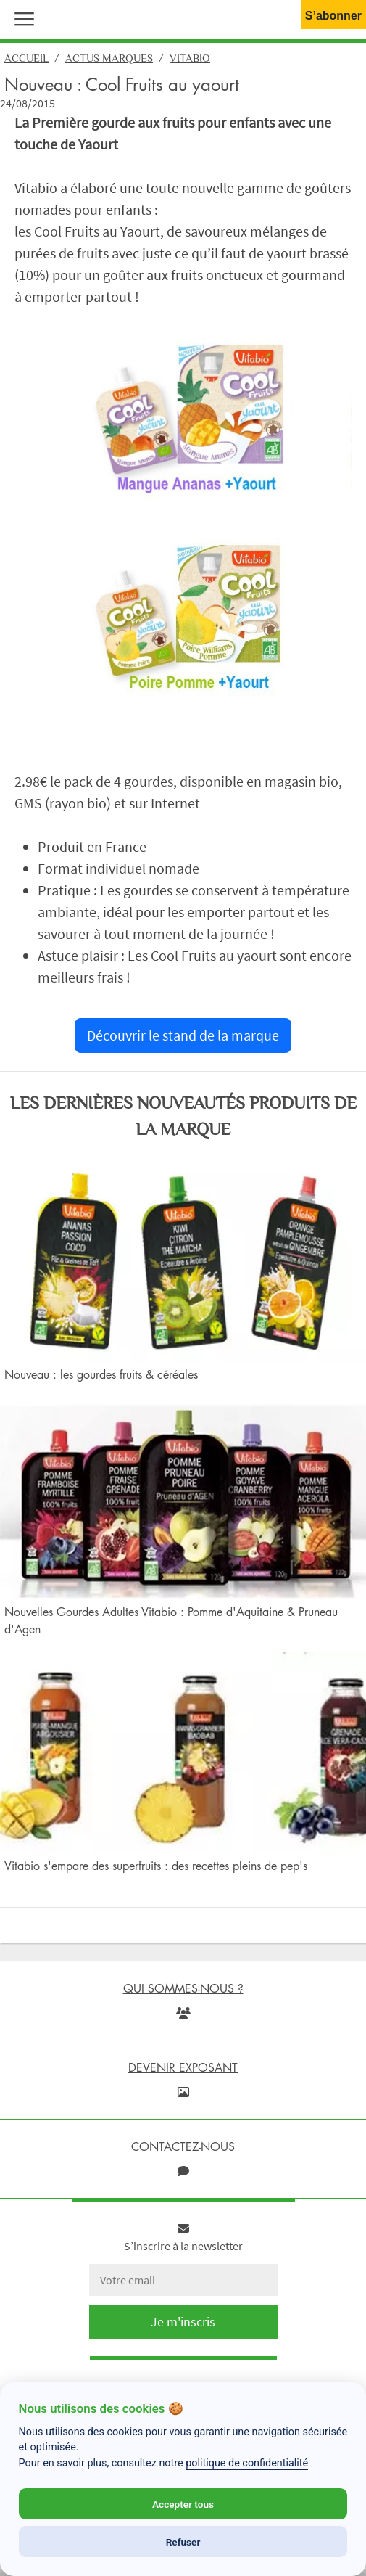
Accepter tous (183, 2504)
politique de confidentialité (247, 2463)
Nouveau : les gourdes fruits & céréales (101, 1374)
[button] (21, 17)
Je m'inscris (183, 2321)
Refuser (183, 2542)
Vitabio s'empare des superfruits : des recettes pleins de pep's (155, 1866)
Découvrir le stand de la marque (183, 1035)
